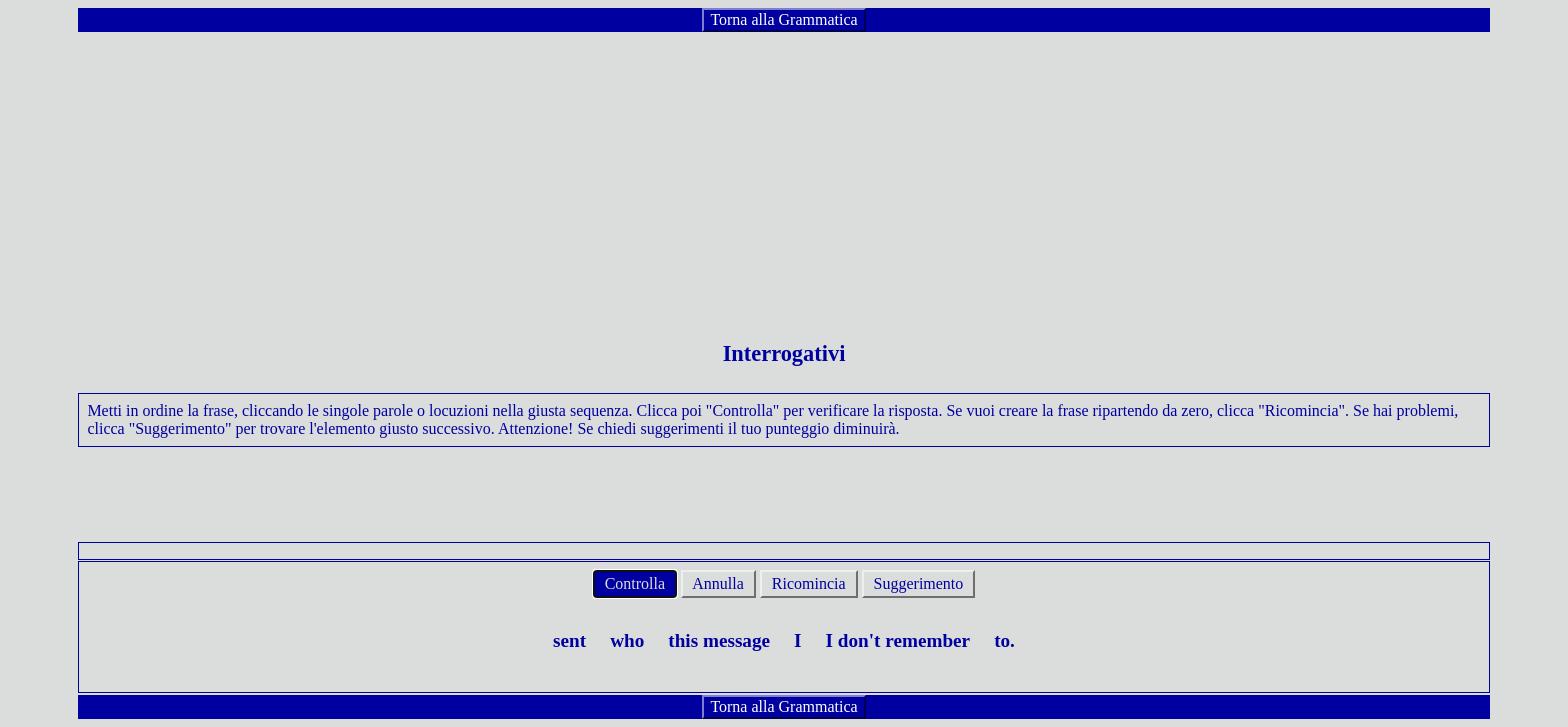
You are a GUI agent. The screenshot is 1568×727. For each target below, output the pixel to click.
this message (719, 640)
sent (569, 640)
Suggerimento (919, 583)
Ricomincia (809, 583)
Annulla (718, 583)
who (627, 640)
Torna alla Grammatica (783, 19)
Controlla (635, 583)
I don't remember (898, 640)
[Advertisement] (784, 174)
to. (1004, 640)
